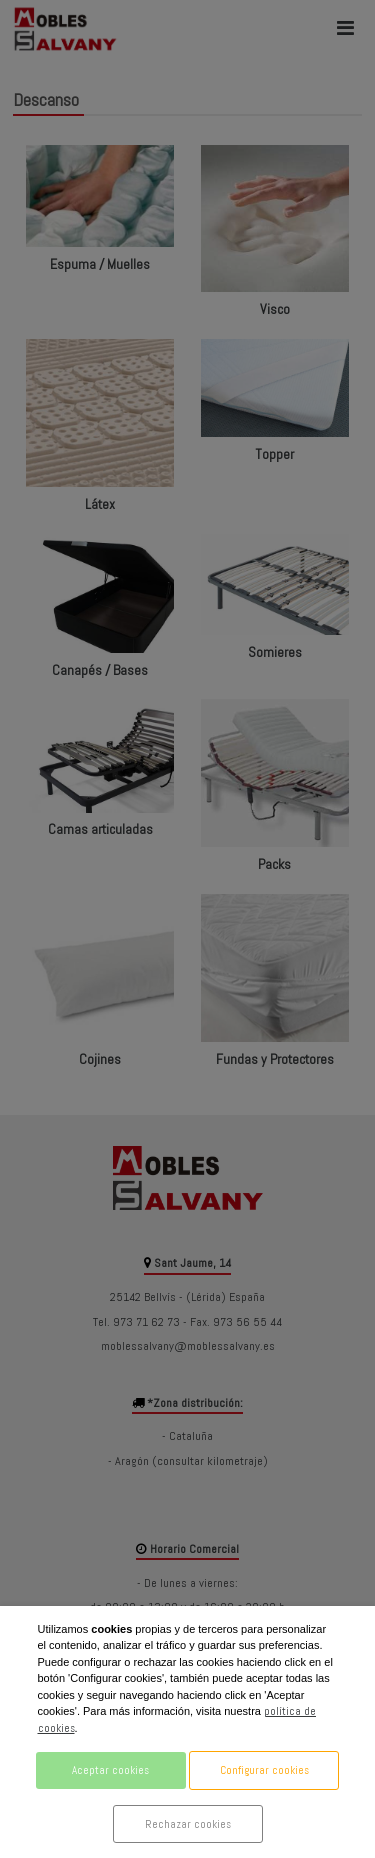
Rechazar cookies (188, 1824)
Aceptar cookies (110, 1770)
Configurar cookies (264, 1770)
